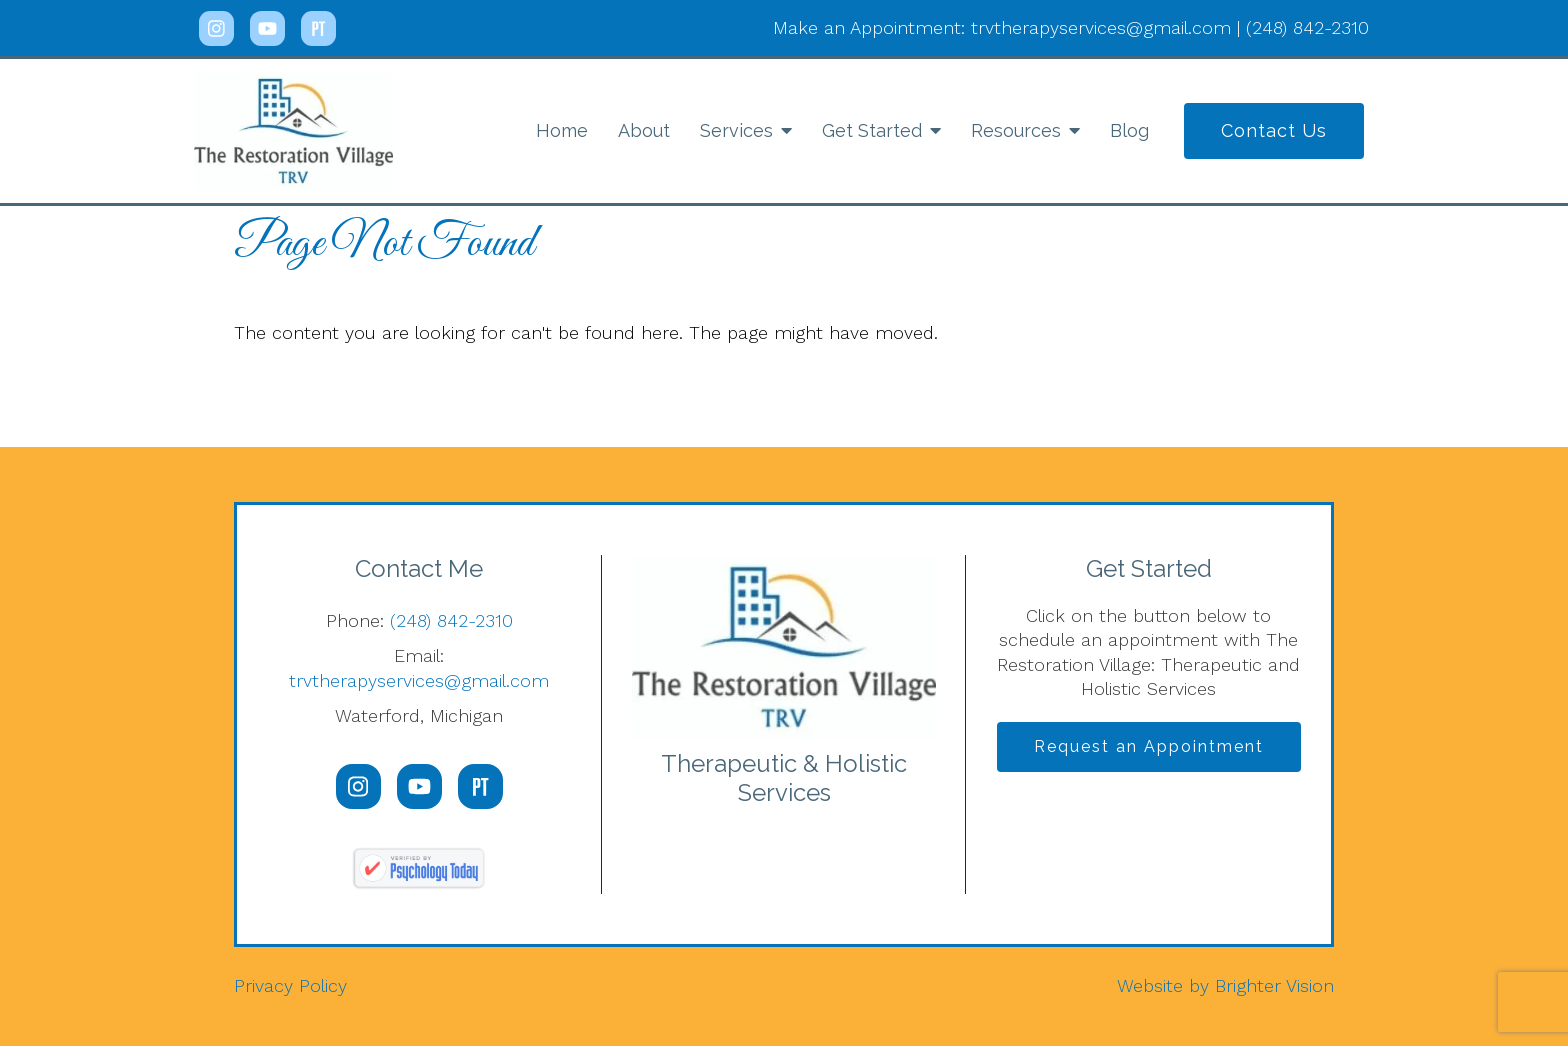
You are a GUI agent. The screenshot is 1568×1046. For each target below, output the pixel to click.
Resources (1016, 130)
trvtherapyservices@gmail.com (419, 680)
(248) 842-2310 (451, 620)
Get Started (872, 130)
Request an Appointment (1149, 746)
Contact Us (1274, 130)
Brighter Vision (1274, 985)
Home (562, 130)
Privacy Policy (290, 985)
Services (736, 130)
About (644, 130)
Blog (1129, 130)
